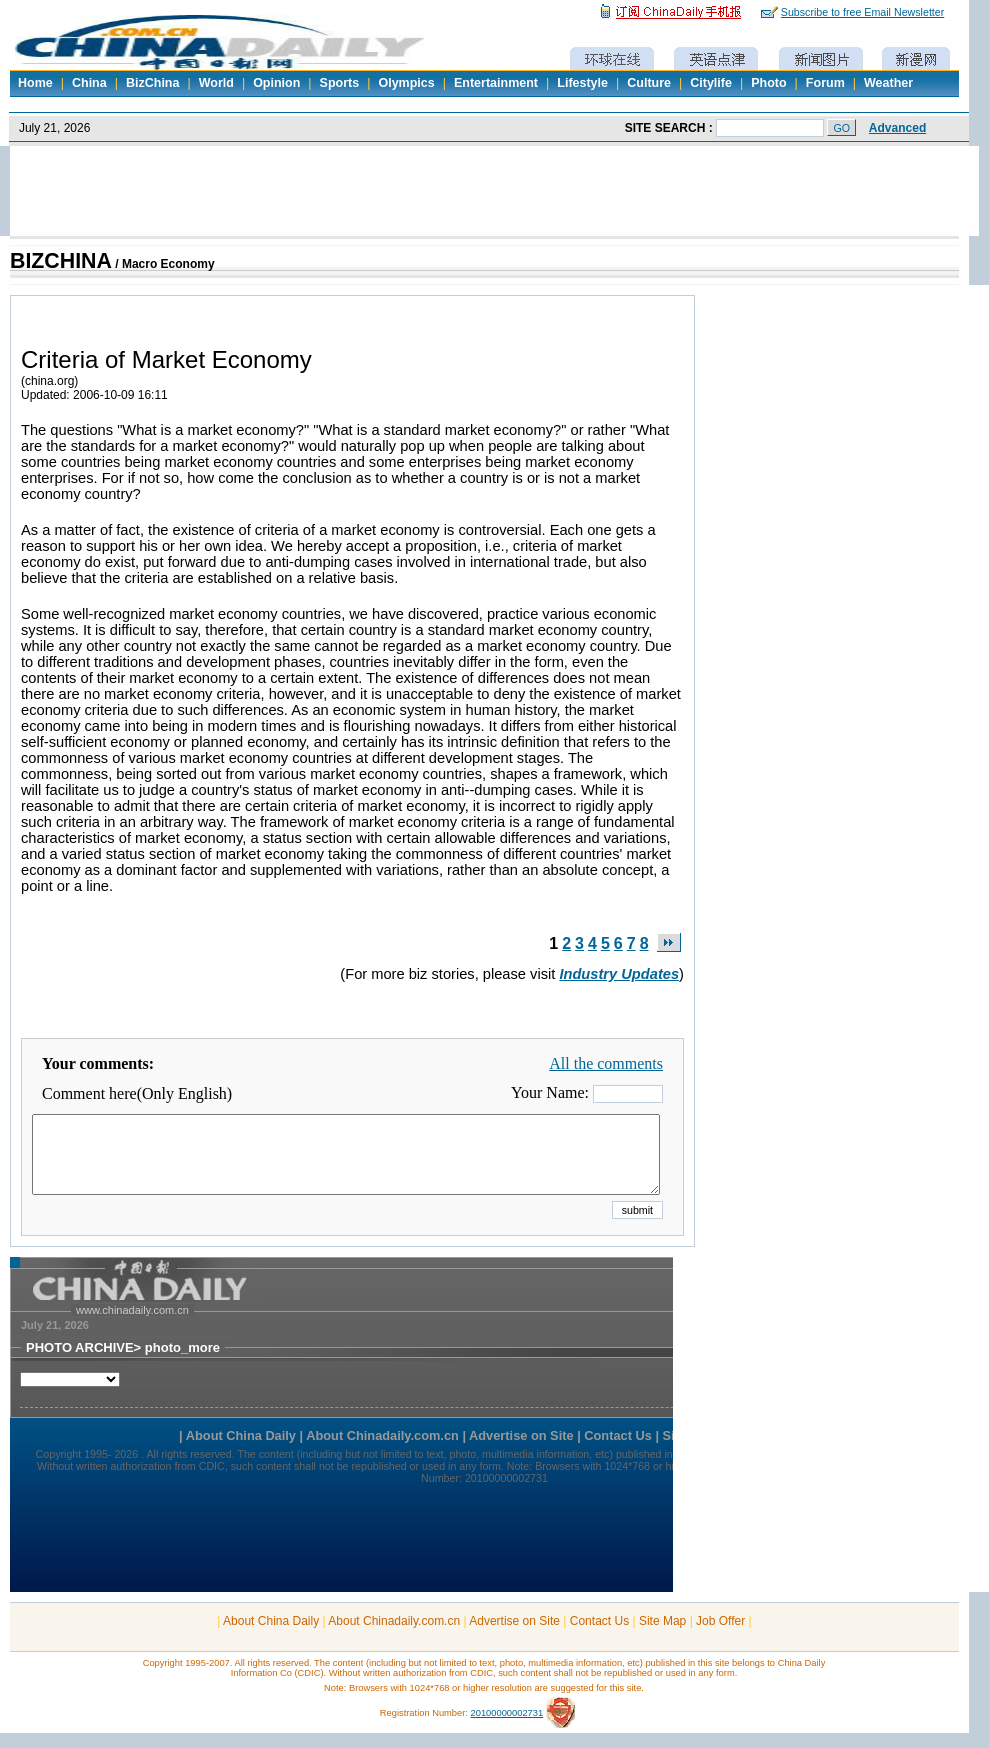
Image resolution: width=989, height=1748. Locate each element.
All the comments (606, 1063)
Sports (340, 83)
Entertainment (496, 83)
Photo (768, 83)
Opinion (276, 83)
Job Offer (720, 1636)
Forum (825, 83)
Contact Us (599, 1636)
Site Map (662, 1636)
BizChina (152, 83)
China (89, 83)
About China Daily (271, 1636)
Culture (649, 83)
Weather (888, 83)
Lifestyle (582, 83)
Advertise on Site (514, 1636)
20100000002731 (507, 1728)
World (216, 83)
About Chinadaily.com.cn (394, 1636)
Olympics (406, 83)
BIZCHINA (61, 261)
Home (35, 83)
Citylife (711, 83)
